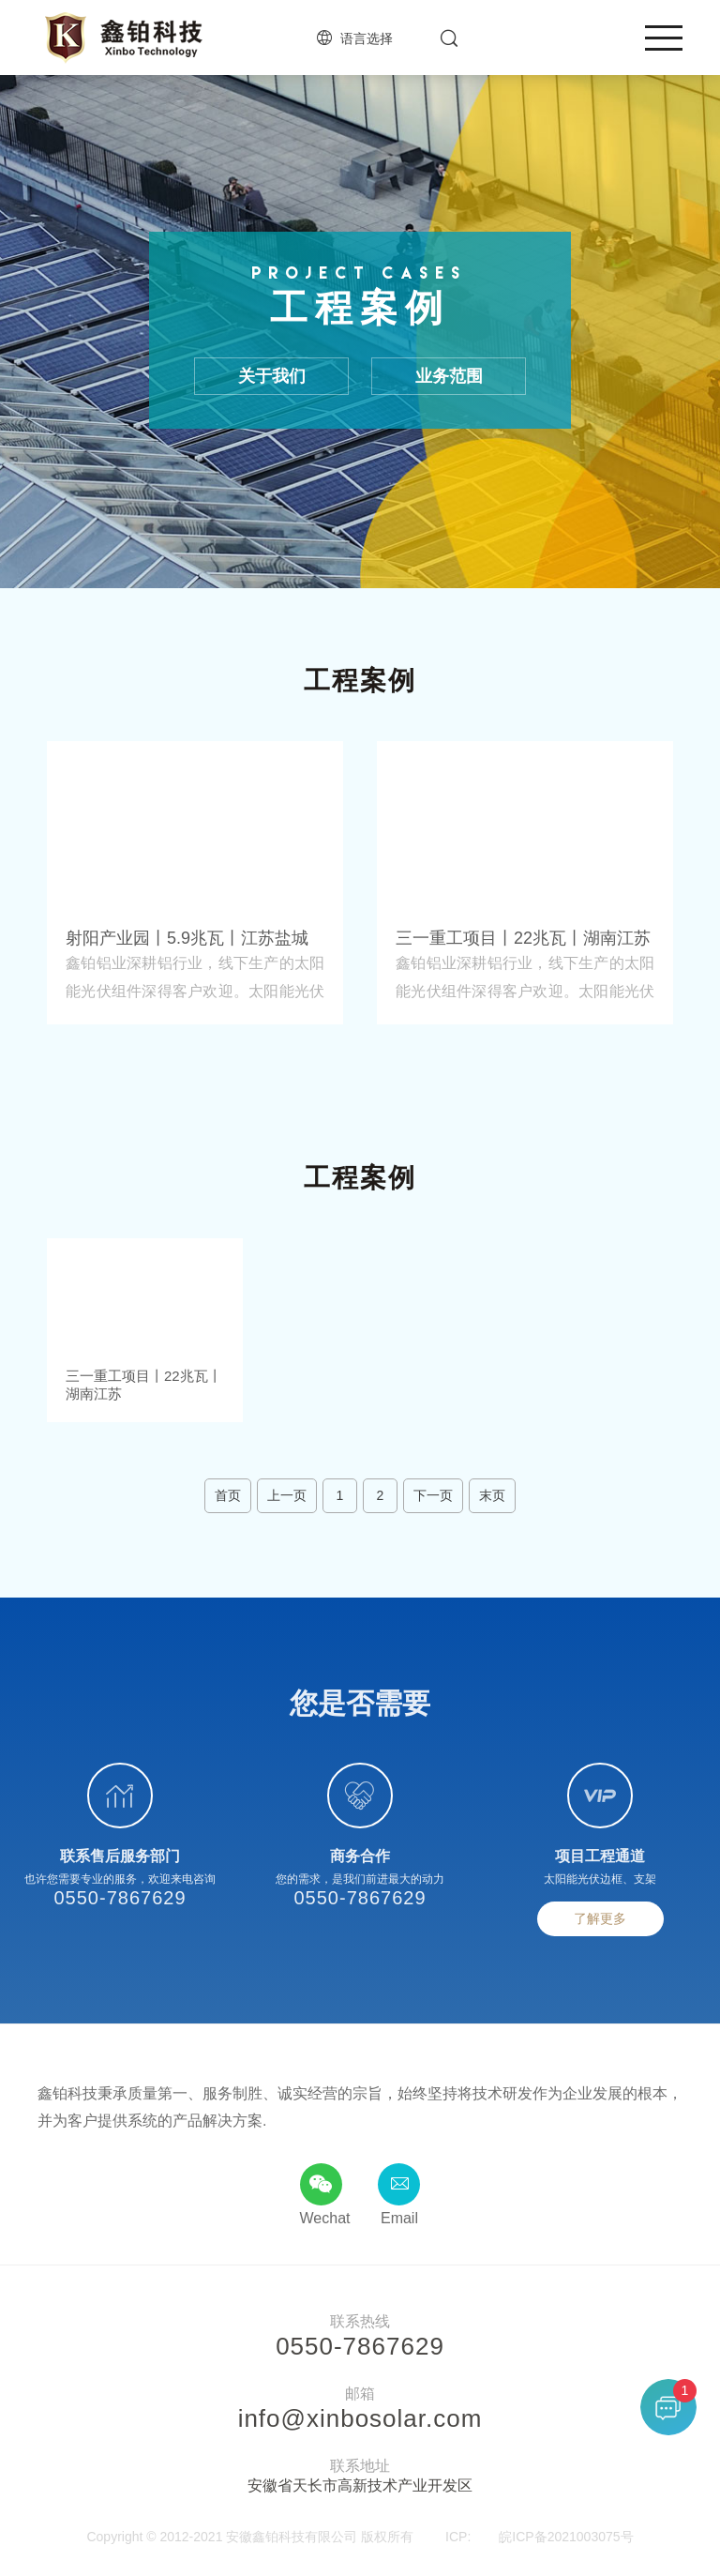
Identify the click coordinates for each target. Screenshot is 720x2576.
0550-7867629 (119, 1900)
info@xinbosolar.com (360, 2420)
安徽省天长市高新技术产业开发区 (360, 2487)
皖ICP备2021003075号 (566, 2538)
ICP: (458, 2538)
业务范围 (449, 379)
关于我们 (272, 379)
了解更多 (600, 1921)
